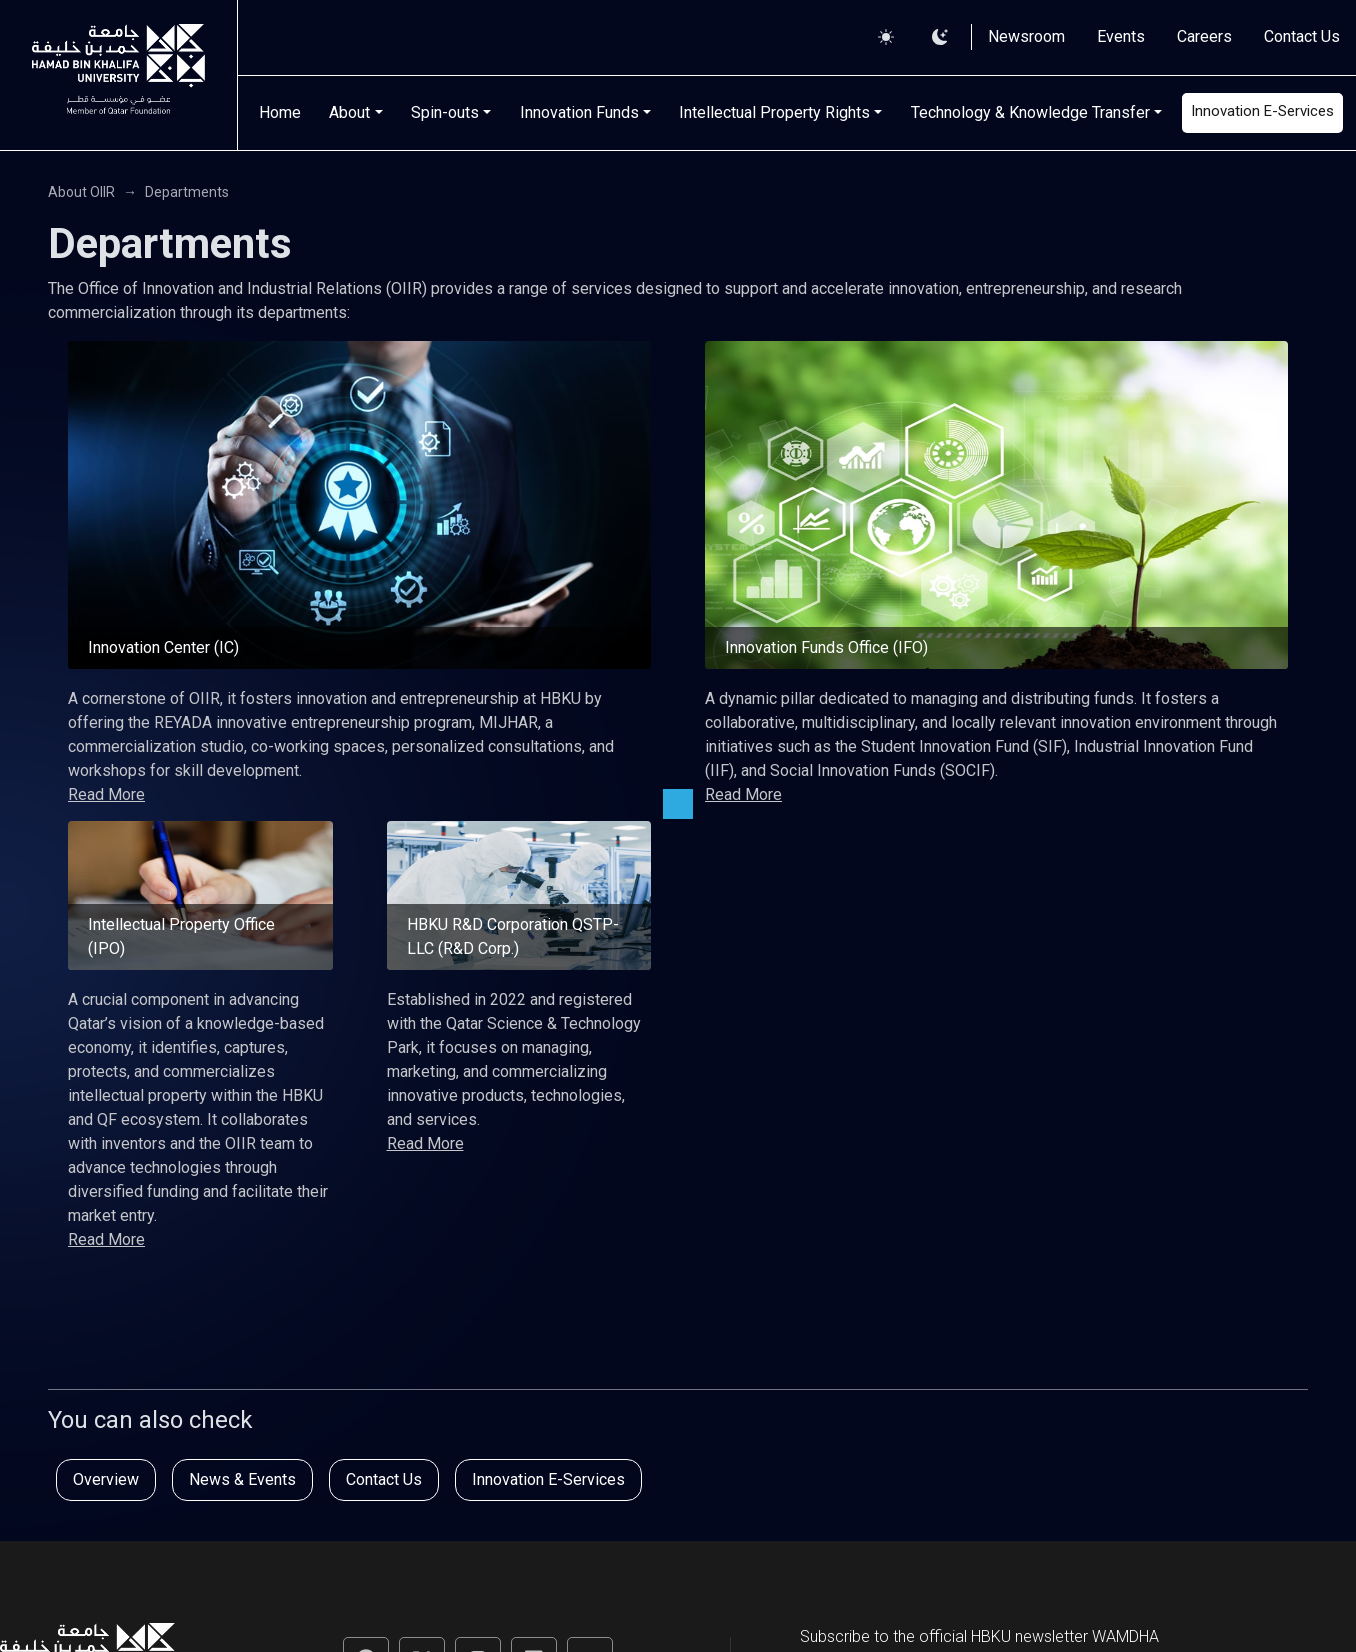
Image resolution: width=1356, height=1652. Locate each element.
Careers (1204, 36)
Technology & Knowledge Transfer (1030, 112)
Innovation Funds (579, 112)
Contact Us (1302, 36)
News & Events (242, 1479)
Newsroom (1026, 36)
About (349, 112)
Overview (106, 1479)
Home (280, 112)
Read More (106, 794)
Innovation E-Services (1262, 111)
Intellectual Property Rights (774, 112)
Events (1121, 36)
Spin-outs (445, 112)
